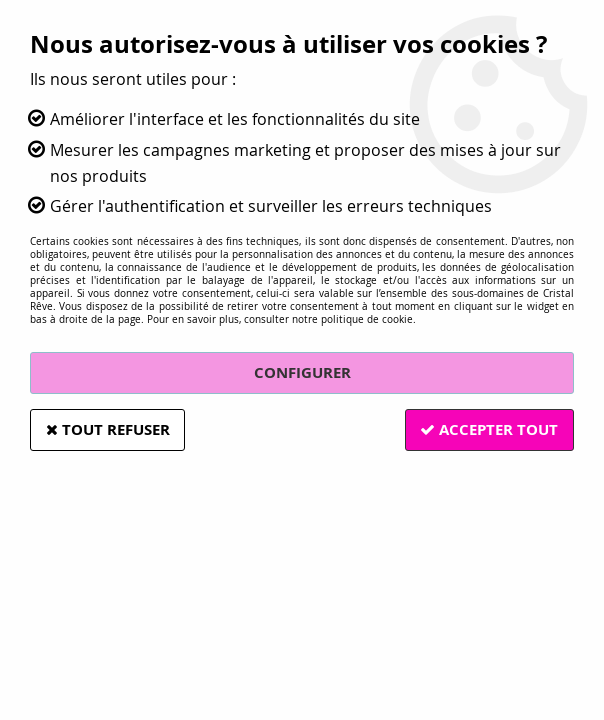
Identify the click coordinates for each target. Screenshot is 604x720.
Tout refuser (108, 429)
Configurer (302, 372)
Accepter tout (489, 429)
